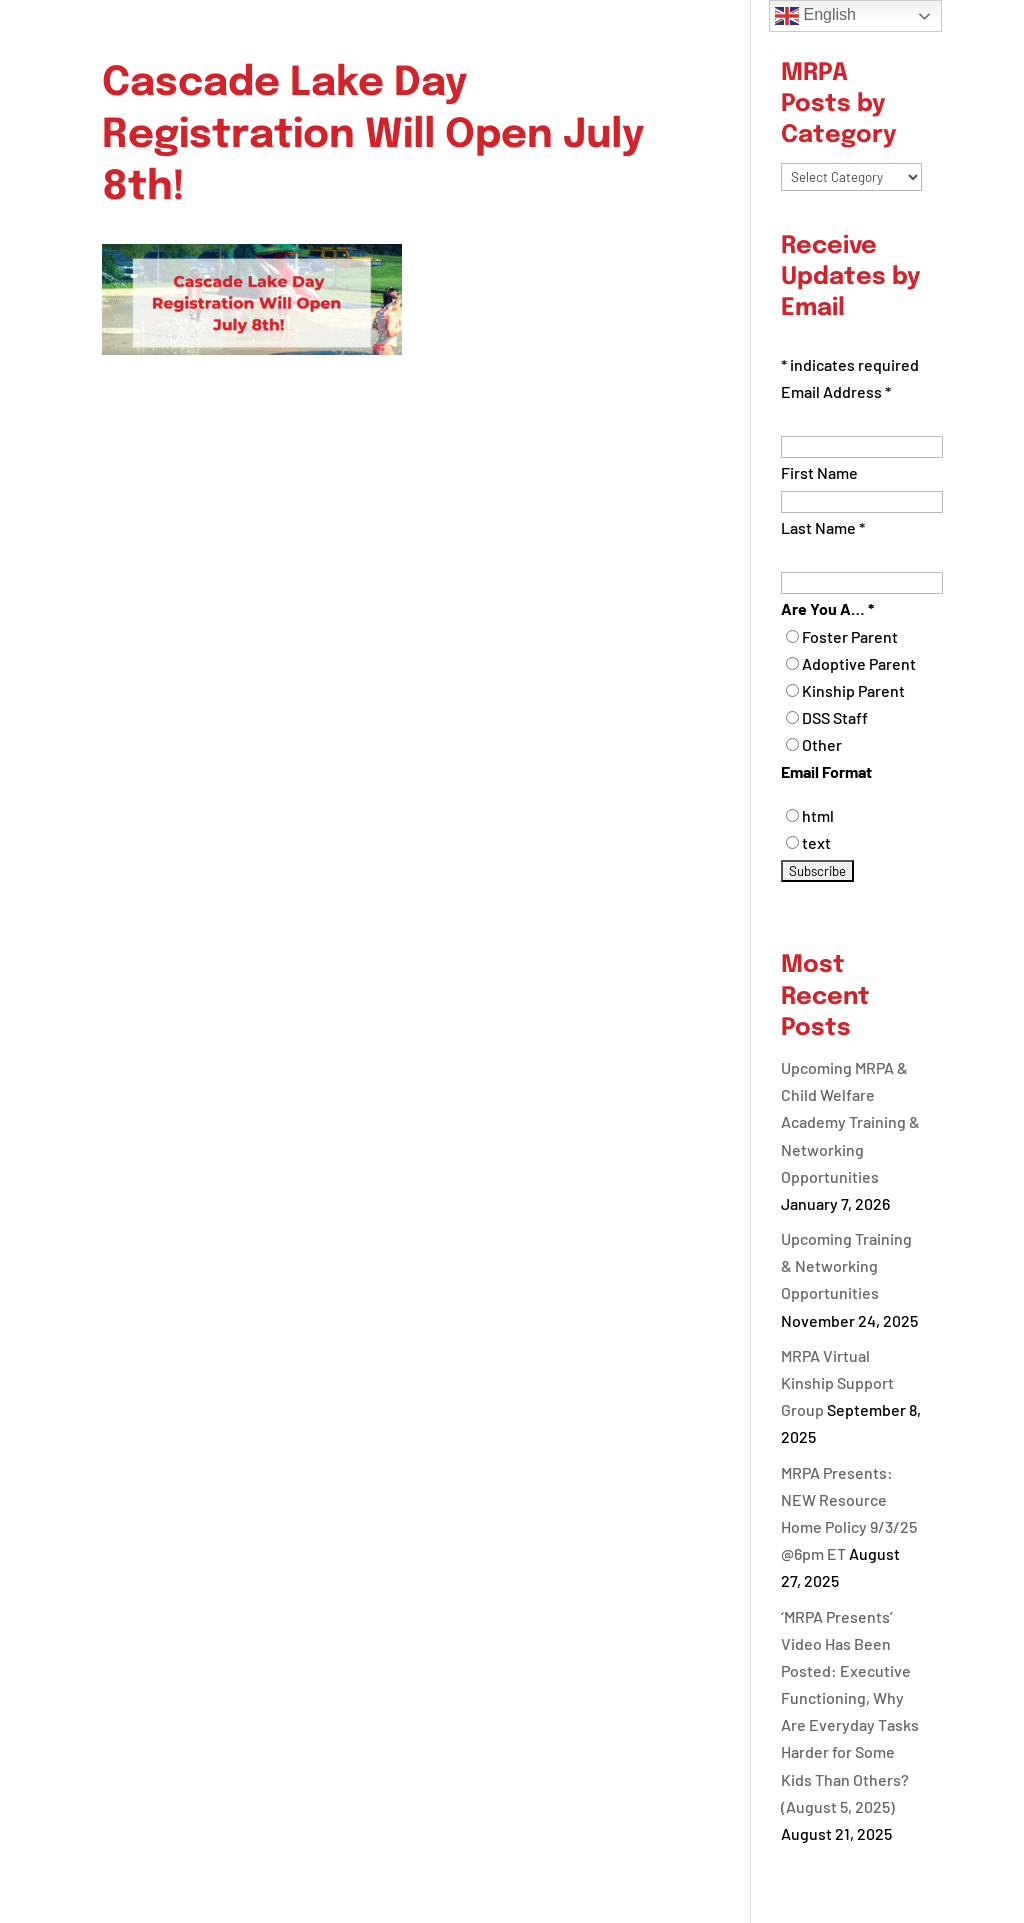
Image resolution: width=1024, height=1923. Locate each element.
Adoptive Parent (859, 663)
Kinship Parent (853, 690)
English (815, 16)
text (816, 842)
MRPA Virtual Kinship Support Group (837, 1382)
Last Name (823, 527)
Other (822, 744)
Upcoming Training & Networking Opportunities (846, 1265)
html (818, 815)
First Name (819, 472)
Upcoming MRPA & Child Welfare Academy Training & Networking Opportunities (850, 1122)
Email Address (836, 391)
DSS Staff (835, 717)
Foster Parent (850, 636)
